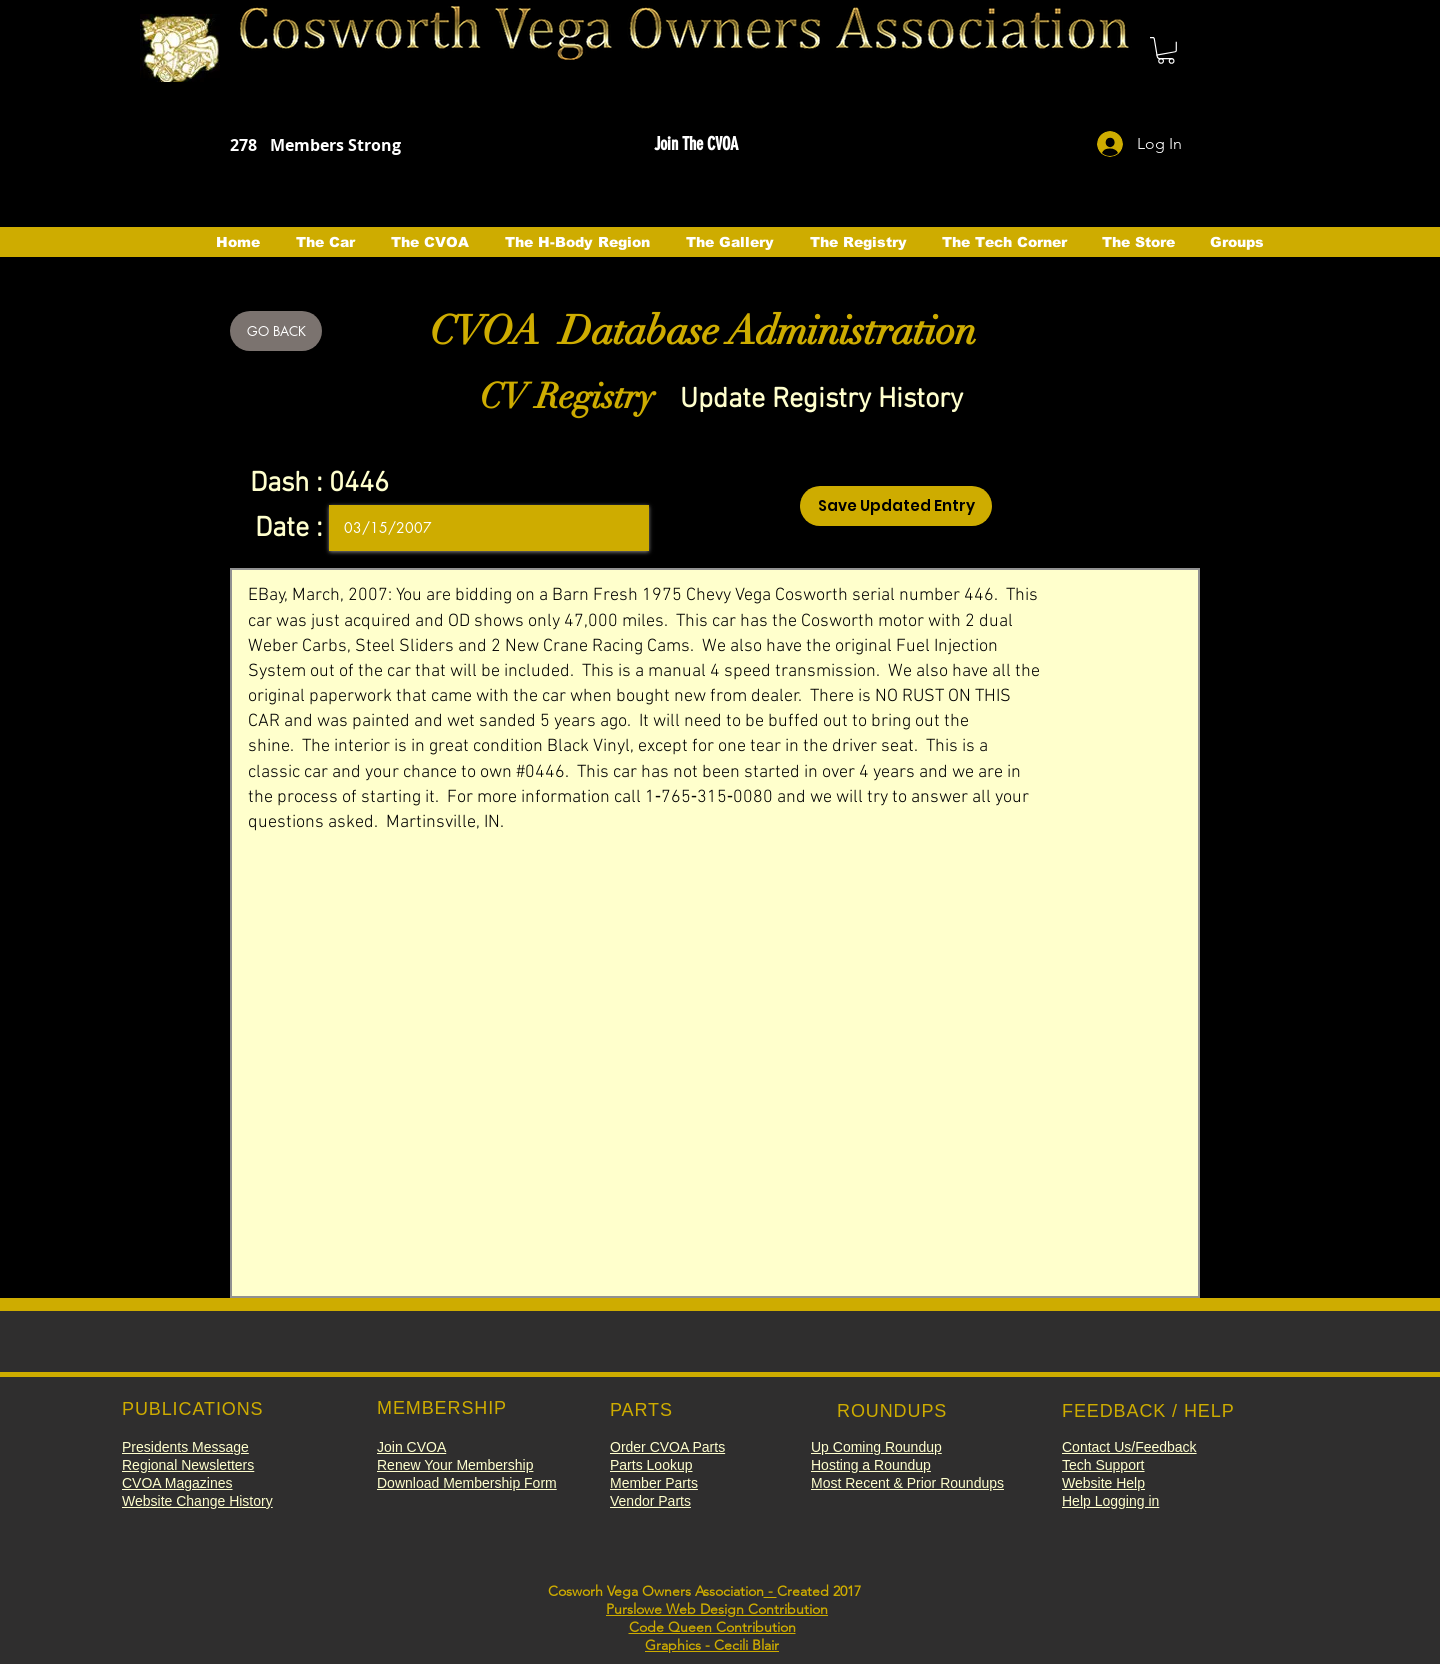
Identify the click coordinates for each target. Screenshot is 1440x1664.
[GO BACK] (276, 331)
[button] (1166, 50)
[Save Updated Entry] (896, 506)
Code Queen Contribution (712, 1627)
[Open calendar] (620, 528)
